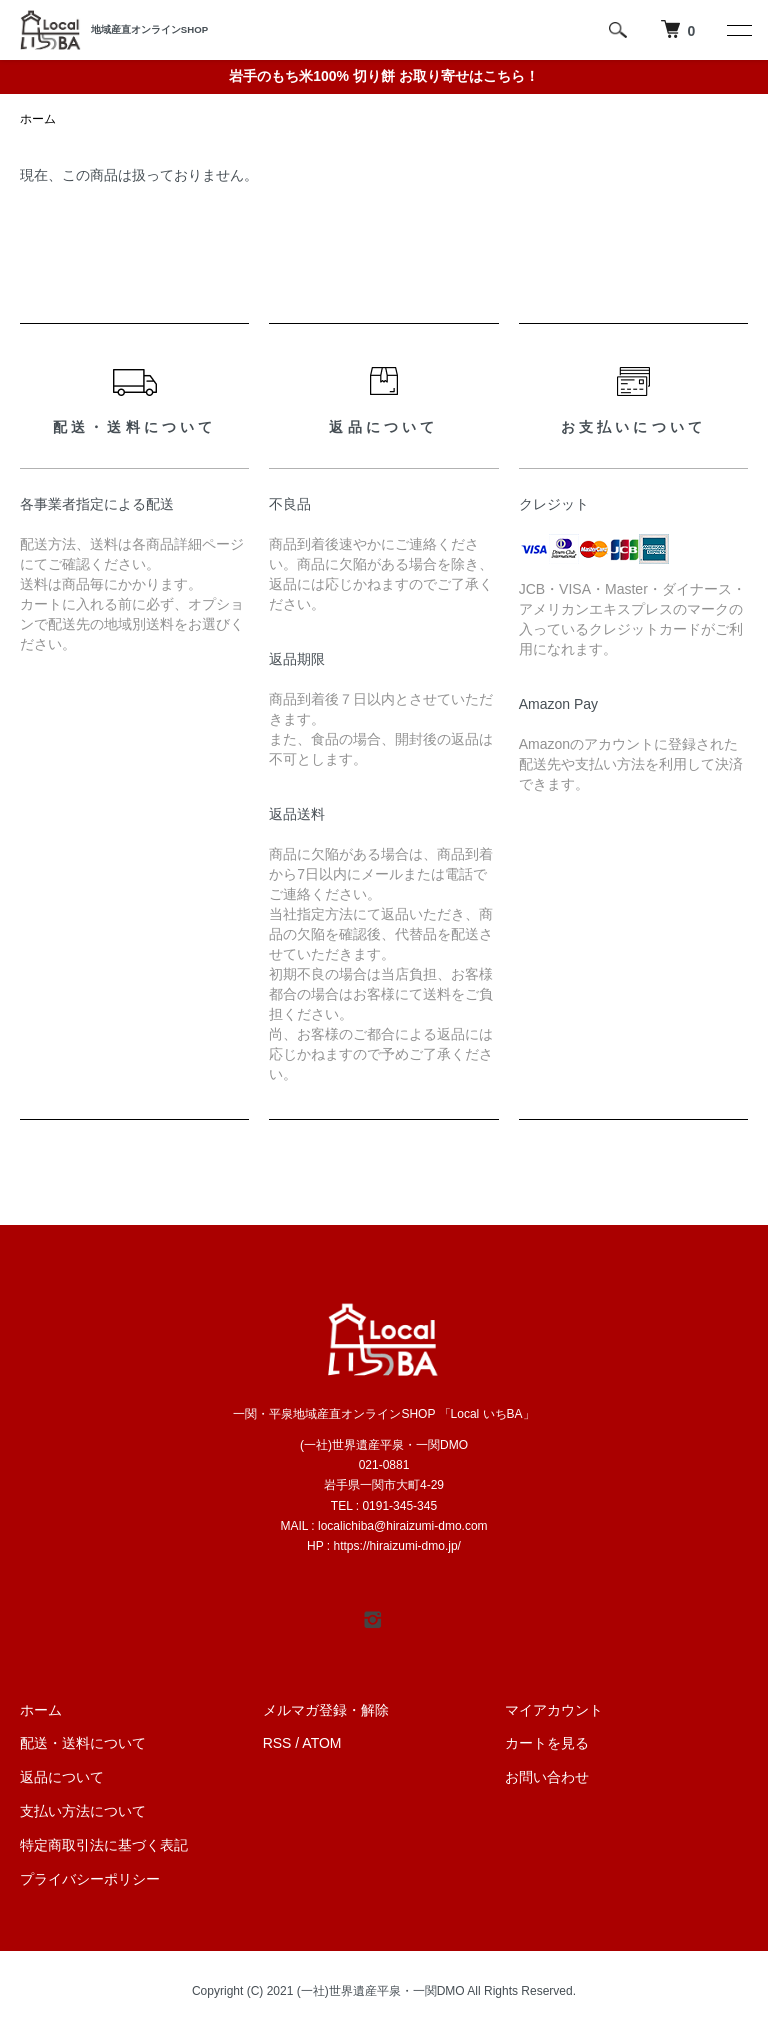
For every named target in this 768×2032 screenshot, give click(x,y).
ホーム (38, 119)
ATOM (321, 1743)
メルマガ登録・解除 (326, 1710)
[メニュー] (738, 30)
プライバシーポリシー (90, 1879)
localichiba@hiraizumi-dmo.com (403, 1526)
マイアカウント (554, 1710)
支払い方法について (83, 1811)
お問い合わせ (547, 1777)
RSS (277, 1743)
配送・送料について (83, 1743)
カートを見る (547, 1743)
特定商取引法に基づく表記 (104, 1845)
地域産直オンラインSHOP (149, 29)
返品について (62, 1777)
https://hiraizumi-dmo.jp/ (397, 1546)
